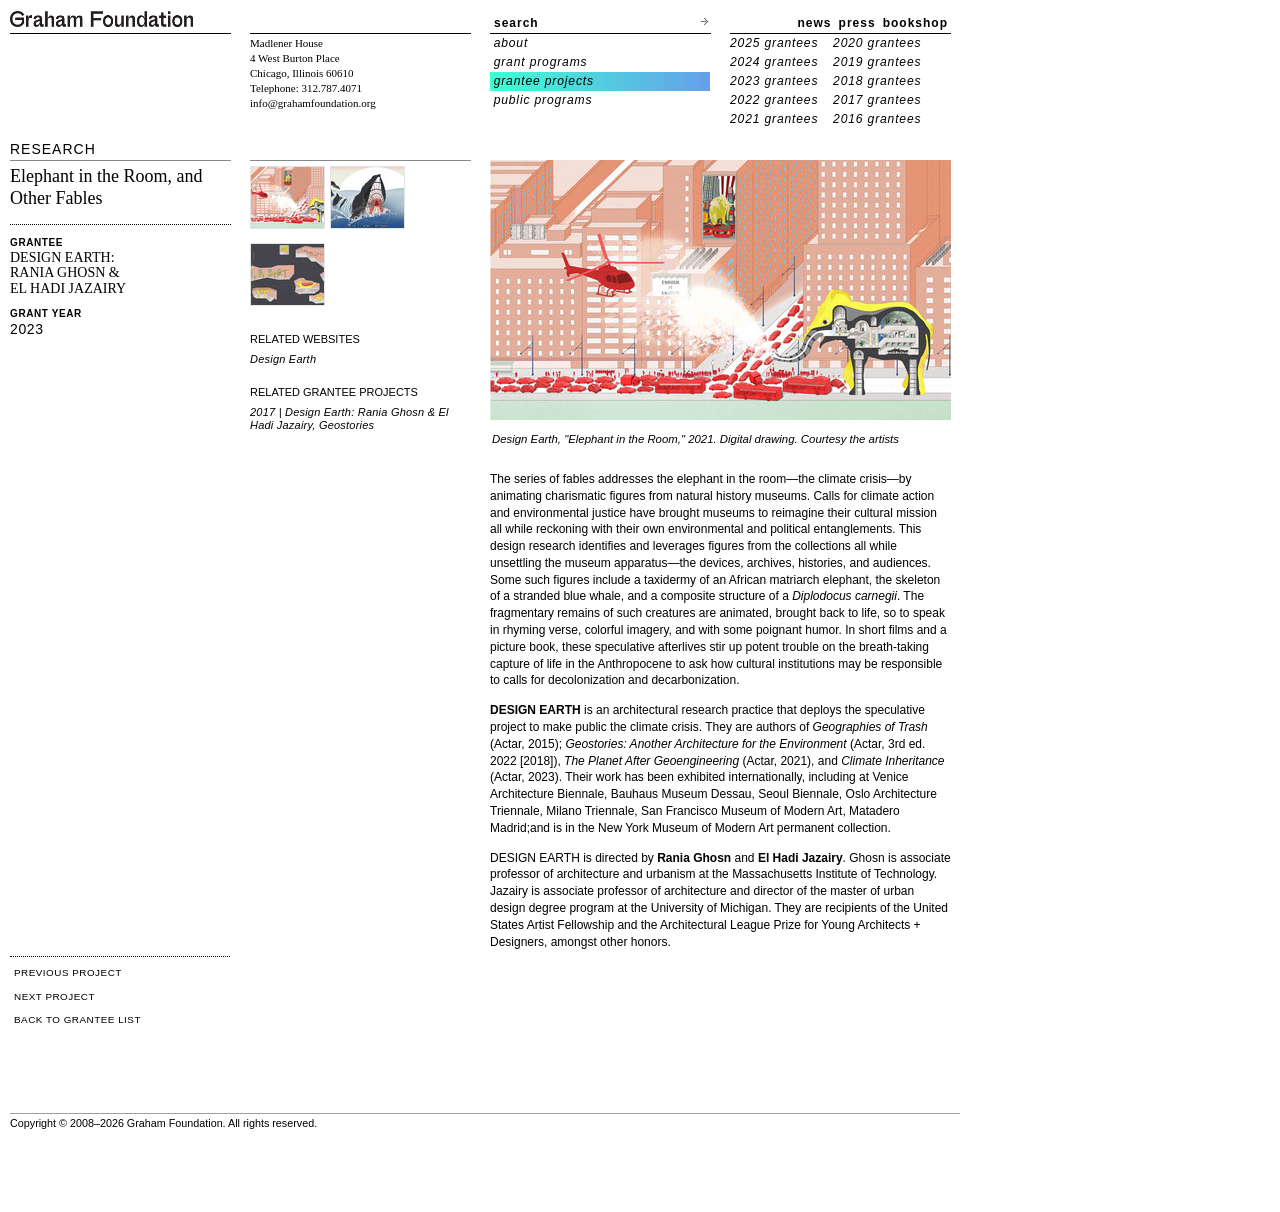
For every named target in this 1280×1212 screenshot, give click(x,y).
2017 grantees (877, 100)
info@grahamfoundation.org (313, 103)
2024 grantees (774, 62)
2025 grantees (774, 43)
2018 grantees (877, 81)
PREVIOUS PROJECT (68, 972)
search (516, 23)
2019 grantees (877, 62)
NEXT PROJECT (54, 996)
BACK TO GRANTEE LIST (77, 1019)
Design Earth (283, 359)
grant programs (541, 62)
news (815, 23)
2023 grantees (774, 81)
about (511, 43)
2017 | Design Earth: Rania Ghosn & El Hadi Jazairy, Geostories (349, 418)
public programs (543, 100)
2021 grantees (774, 119)
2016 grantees (877, 119)
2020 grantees (877, 43)
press (857, 23)
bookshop (915, 23)
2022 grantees (774, 100)
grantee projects (544, 81)
